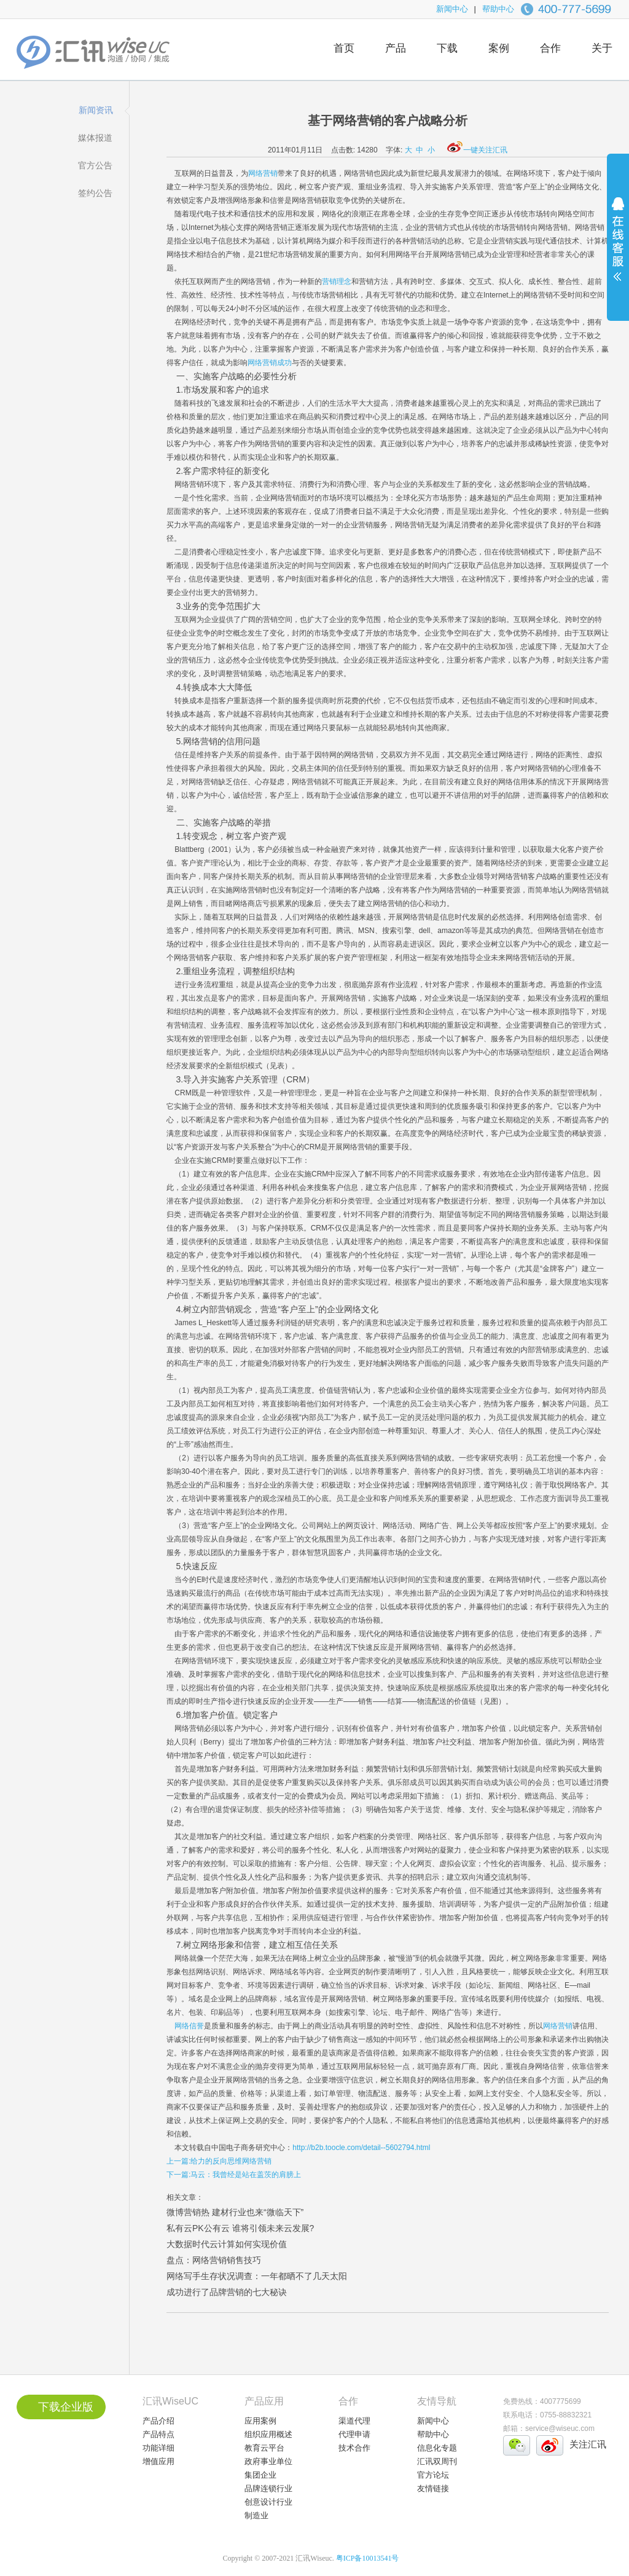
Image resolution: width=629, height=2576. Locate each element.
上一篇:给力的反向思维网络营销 (219, 2161)
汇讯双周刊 (437, 2461)
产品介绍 (158, 2420)
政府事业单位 (268, 2461)
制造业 (256, 2515)
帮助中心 (498, 9)
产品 (395, 48)
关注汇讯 (587, 2444)
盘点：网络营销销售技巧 (213, 2260)
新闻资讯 (96, 110)
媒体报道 (95, 138)
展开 (618, 247)
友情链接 (433, 2488)
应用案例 (260, 2420)
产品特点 (158, 2434)
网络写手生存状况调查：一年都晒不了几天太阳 (256, 2276)
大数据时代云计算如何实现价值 (226, 2244)
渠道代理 (354, 2420)
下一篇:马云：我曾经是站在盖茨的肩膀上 (233, 2174)
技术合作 (354, 2447)
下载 (447, 48)
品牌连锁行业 (268, 2488)
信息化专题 (437, 2447)
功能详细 (158, 2447)
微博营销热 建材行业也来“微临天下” (234, 2212)
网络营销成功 (270, 362)
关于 (602, 48)
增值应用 (158, 2461)
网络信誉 (189, 2026)
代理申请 (354, 2434)
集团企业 (260, 2474)
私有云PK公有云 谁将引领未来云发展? (240, 2228)
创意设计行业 (268, 2502)
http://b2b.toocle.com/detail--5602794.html (361, 2147)
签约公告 (95, 193)
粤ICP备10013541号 (367, 2558)
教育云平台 (264, 2447)
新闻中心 (452, 9)
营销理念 (336, 281)
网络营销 (263, 173)
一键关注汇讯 (477, 150)
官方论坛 (433, 2474)
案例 (498, 48)
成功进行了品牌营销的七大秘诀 (226, 2292)
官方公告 (95, 165)
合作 (550, 48)
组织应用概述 (268, 2434)
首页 (344, 48)
